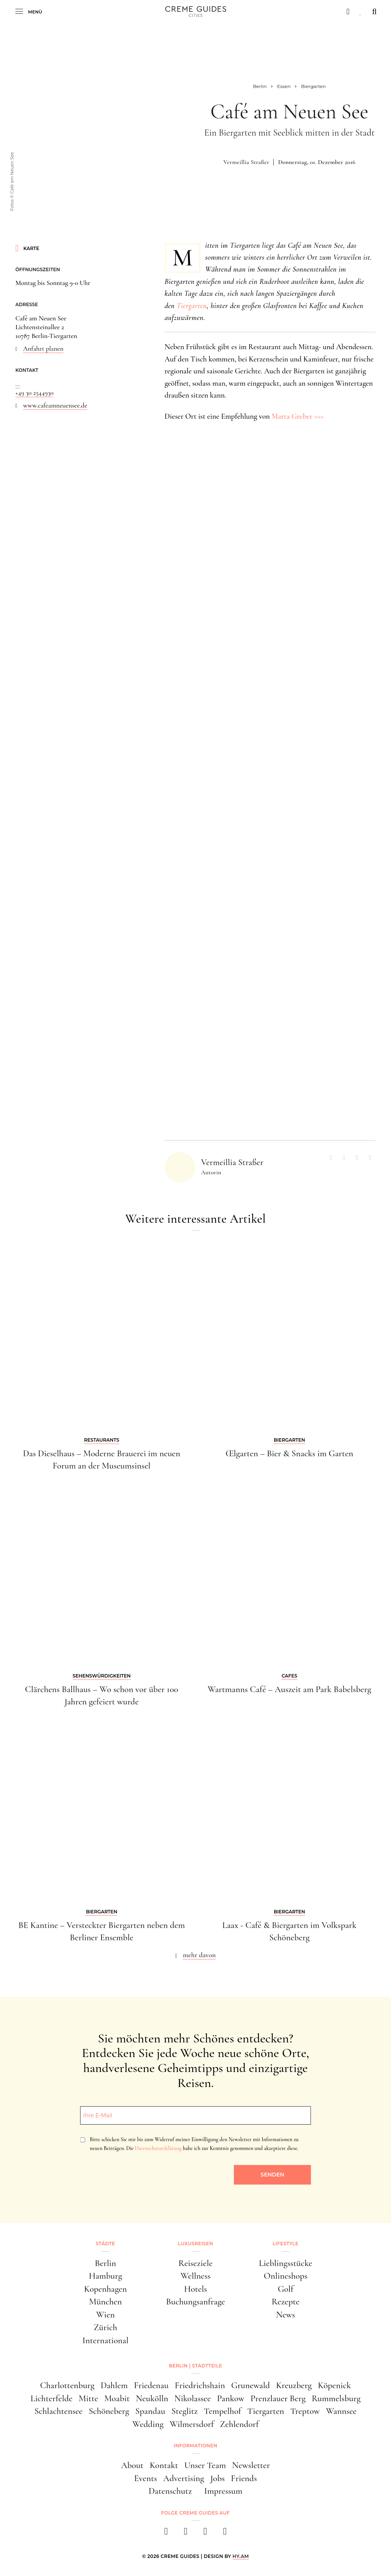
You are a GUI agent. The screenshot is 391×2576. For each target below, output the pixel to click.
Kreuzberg (294, 2385)
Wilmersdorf (192, 2424)
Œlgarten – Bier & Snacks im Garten (289, 1453)
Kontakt (164, 2465)
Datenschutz (170, 2491)
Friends (244, 2478)
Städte (105, 2243)
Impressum (223, 2491)
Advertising (183, 2478)
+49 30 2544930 (34, 393)
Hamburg (105, 2276)
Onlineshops (285, 2276)
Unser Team (205, 2465)
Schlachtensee (58, 2411)
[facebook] (166, 2533)
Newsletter (251, 2465)
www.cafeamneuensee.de (55, 405)
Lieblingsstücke (285, 2263)
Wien (105, 2314)
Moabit (117, 2398)
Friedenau (151, 2385)
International (105, 2340)
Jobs (217, 2478)
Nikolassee (192, 2398)
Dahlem (114, 2385)
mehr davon (199, 1955)
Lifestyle (285, 2243)
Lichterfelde (51, 2398)
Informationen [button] (195, 2445)
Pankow (230, 2398)
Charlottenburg (67, 2385)
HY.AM (241, 2556)
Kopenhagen (105, 2289)
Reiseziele (195, 2263)
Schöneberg (109, 2411)
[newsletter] (225, 2533)
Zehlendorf (239, 2424)
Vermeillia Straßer (246, 162)
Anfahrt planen (43, 349)
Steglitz (184, 2411)
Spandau (150, 2411)
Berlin (105, 2263)
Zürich (105, 2327)
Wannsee (341, 2411)
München (105, 2301)
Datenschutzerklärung (158, 2148)
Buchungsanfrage (195, 2301)
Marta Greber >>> (297, 416)
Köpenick (334, 2385)
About (132, 2465)
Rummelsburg (336, 2398)
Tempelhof (222, 2411)
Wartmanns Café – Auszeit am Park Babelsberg (289, 1689)
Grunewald (250, 2385)
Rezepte (285, 2301)
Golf (285, 2289)
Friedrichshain (200, 2385)
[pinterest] (205, 2533)
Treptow (305, 2411)
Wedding (147, 2424)
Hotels (195, 2289)
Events (145, 2478)
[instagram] (186, 2533)
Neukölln (152, 2398)
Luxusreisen (195, 2243)
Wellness (195, 2276)
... (17, 384)
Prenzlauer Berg (278, 2398)
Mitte (88, 2398)
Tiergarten (191, 305)
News (285, 2314)
